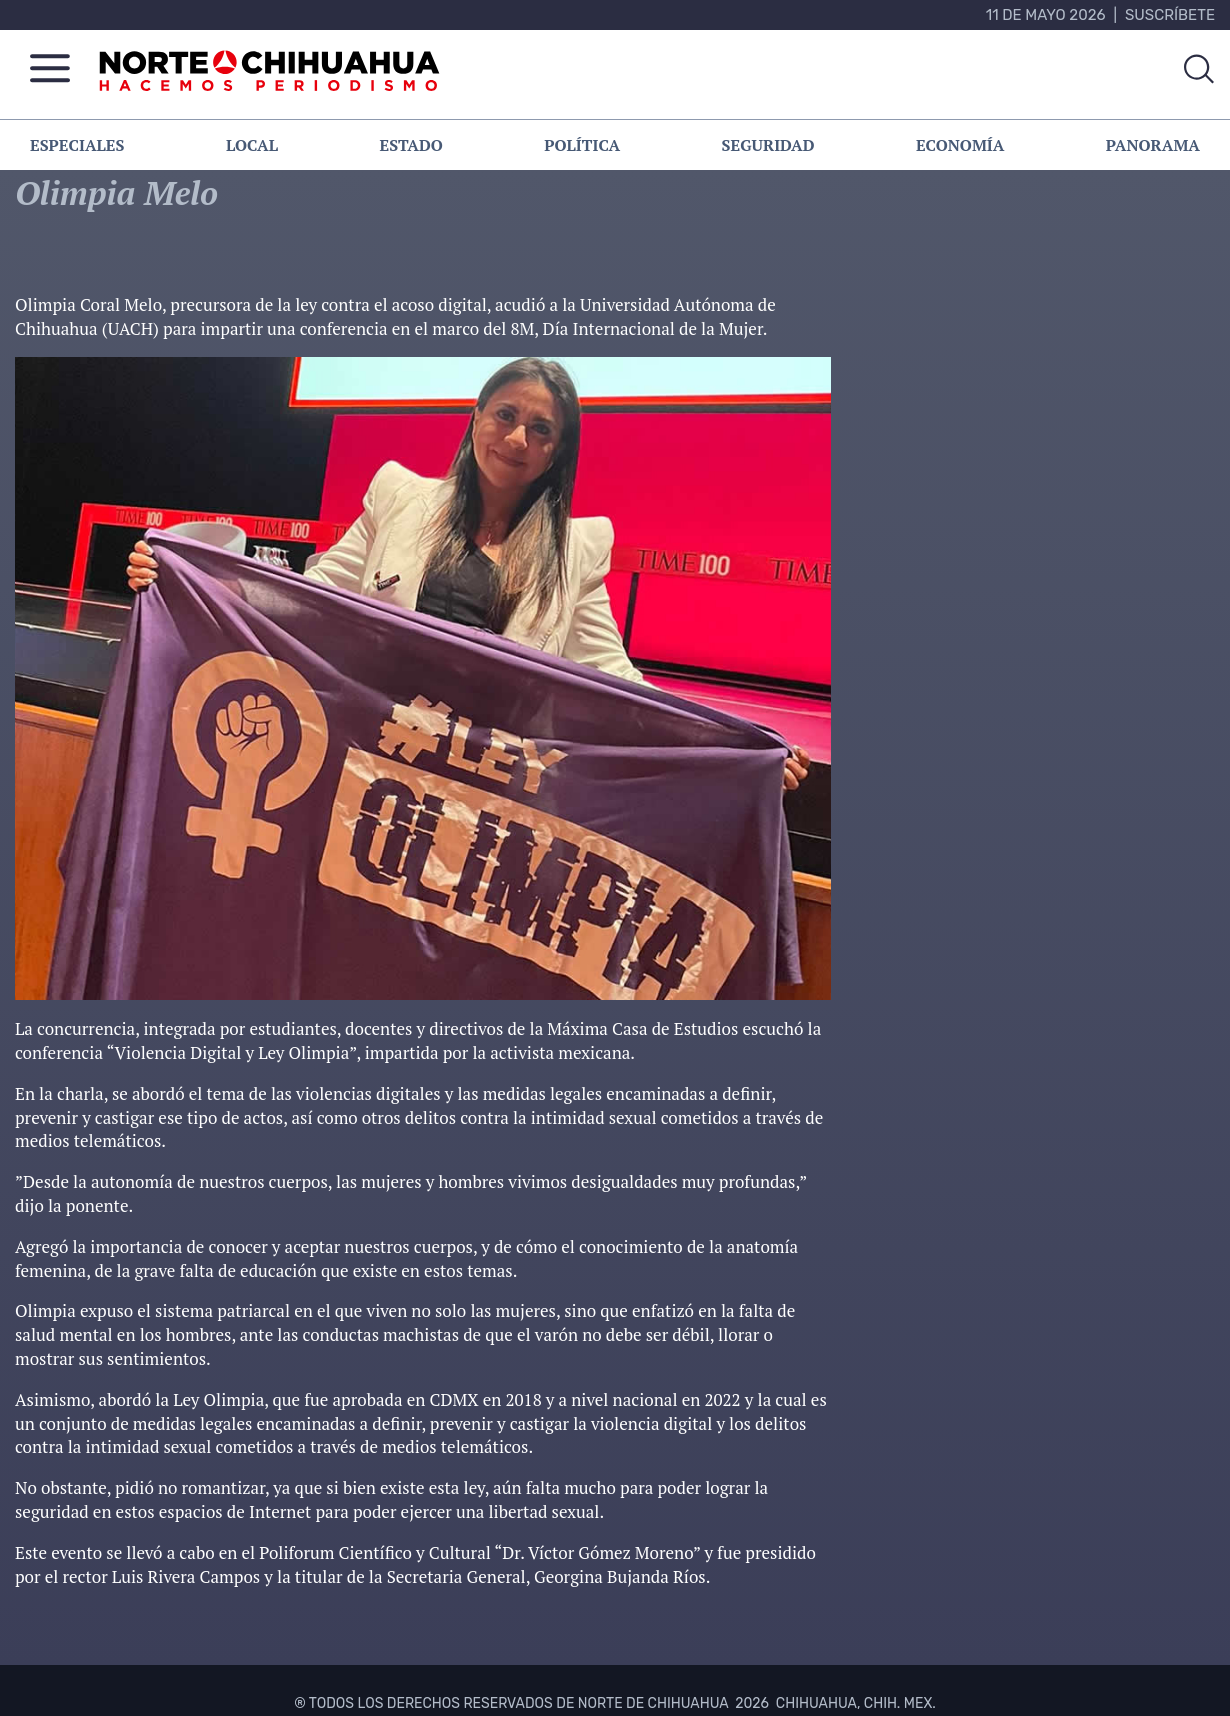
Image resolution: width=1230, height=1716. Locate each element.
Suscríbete (1170, 15)
